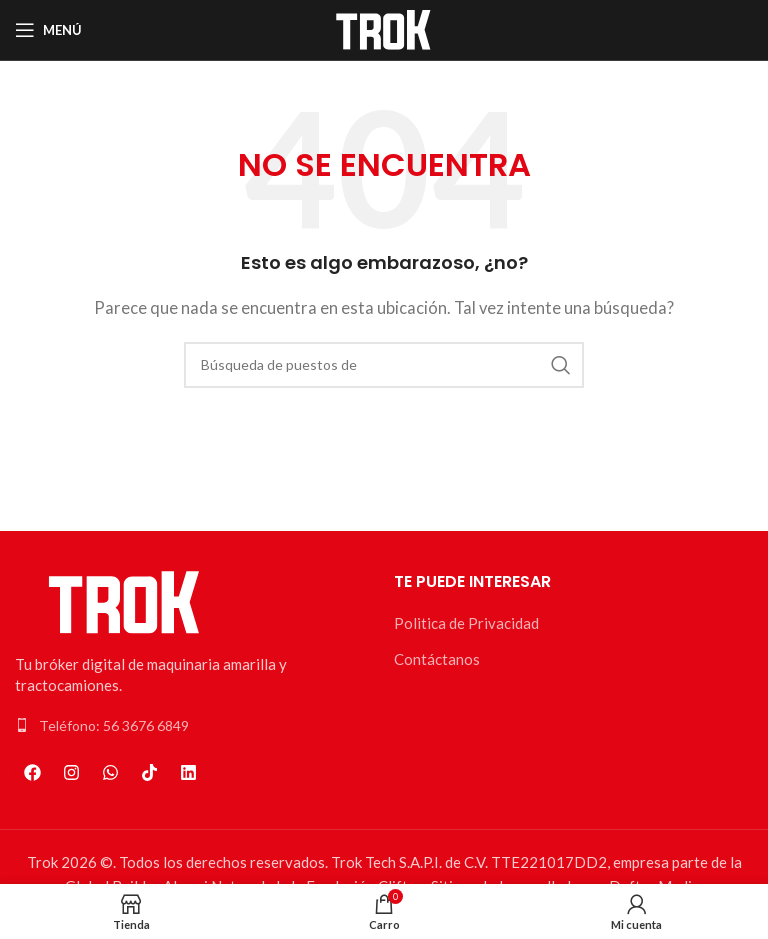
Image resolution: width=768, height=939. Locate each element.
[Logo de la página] (384, 28)
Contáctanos (437, 659)
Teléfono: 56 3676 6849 (114, 725)
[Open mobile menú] (48, 30)
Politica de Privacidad (466, 623)
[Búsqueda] (384, 365)
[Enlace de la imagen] (125, 600)
